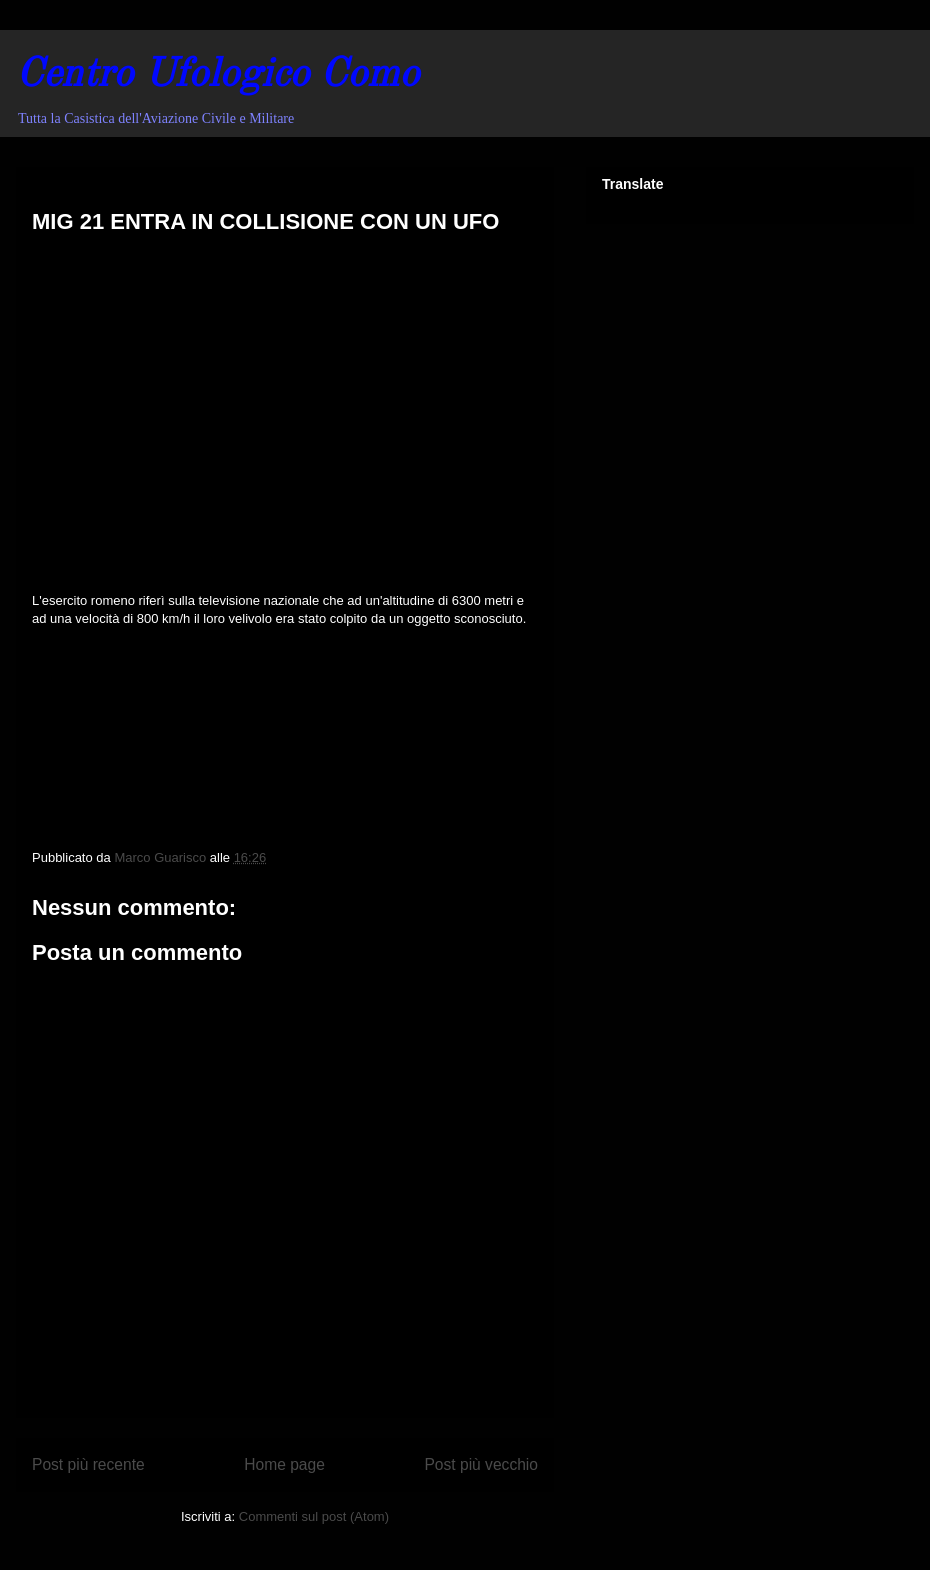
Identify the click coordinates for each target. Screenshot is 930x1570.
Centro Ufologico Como (217, 76)
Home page (284, 1464)
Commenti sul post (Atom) (314, 1516)
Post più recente (88, 1464)
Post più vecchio (481, 1464)
